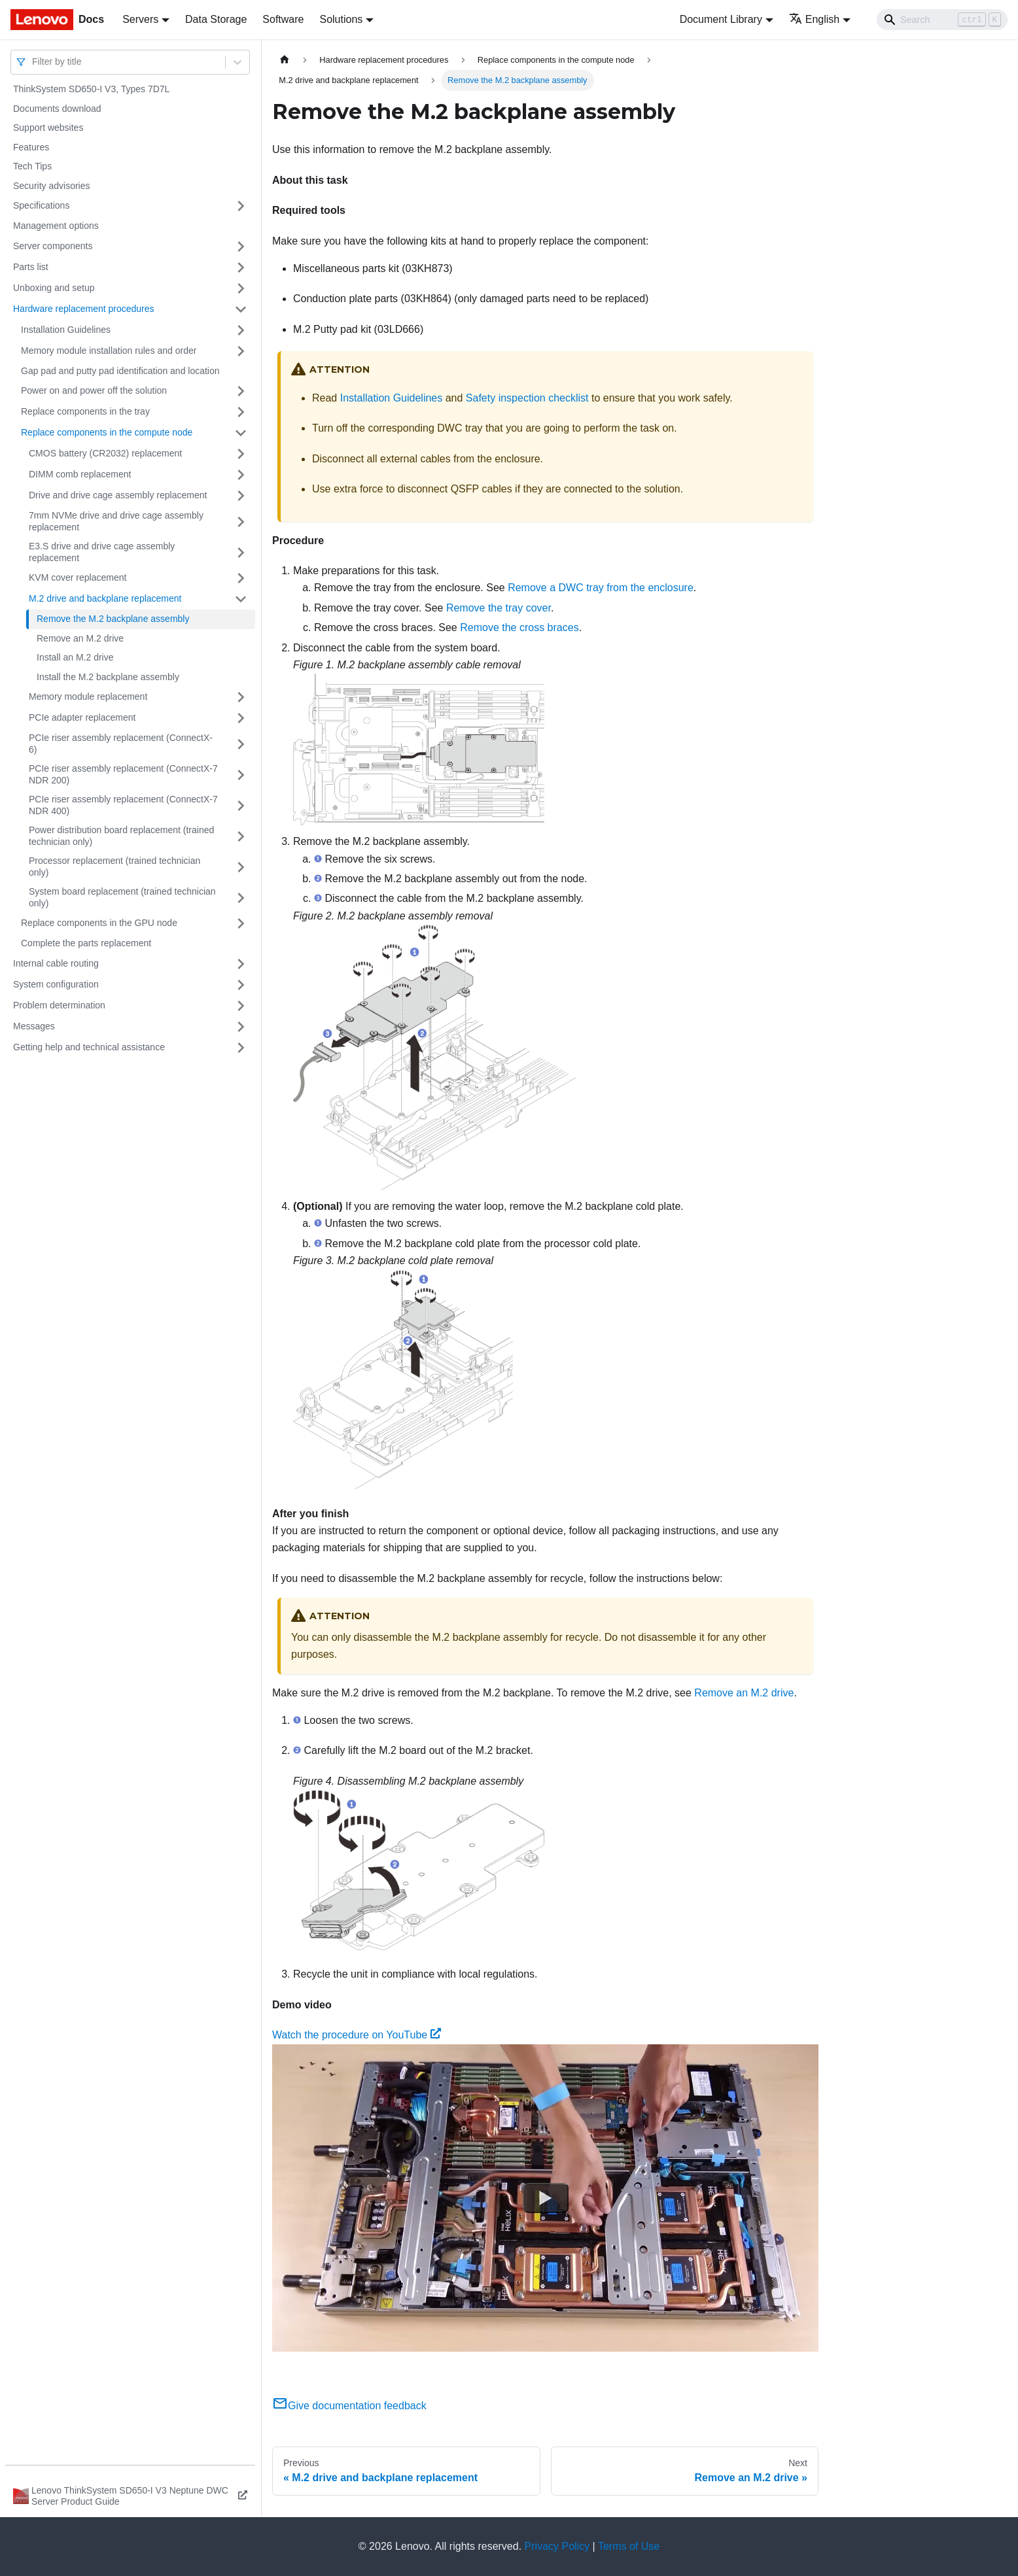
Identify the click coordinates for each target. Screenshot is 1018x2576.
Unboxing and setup (54, 288)
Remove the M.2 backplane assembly (113, 618)
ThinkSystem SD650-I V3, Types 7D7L (91, 89)
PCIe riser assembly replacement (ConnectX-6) (121, 743)
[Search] (942, 19)
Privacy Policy (557, 2546)
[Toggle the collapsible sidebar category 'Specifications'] (240, 206)
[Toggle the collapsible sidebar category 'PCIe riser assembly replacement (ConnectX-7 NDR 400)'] (240, 805)
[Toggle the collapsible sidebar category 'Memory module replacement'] (240, 697)
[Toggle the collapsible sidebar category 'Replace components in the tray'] (240, 412)
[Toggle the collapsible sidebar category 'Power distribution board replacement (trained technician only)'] (240, 836)
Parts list (30, 267)
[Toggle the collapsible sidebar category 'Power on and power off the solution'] (240, 391)
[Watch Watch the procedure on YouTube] (546, 2197)
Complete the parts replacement (86, 943)
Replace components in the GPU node (99, 923)
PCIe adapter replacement (82, 717)
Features (31, 147)
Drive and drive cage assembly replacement (118, 495)
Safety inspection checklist (527, 398)
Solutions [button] (340, 19)
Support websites (48, 127)
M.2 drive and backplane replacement (105, 598)
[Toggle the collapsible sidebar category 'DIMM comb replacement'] (240, 474)
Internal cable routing (56, 963)
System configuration (56, 984)
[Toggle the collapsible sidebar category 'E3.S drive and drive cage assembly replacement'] (240, 552)
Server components (52, 246)
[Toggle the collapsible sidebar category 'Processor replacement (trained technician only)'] (240, 866)
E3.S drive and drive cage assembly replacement (102, 552)
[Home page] (284, 60)
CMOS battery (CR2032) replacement (105, 453)
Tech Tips (32, 166)
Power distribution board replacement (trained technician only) (121, 836)
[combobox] (33, 61)
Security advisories (51, 185)
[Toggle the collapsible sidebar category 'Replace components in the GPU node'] (240, 923)
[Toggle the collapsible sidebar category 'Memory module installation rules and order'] (240, 351)
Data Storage (216, 19)
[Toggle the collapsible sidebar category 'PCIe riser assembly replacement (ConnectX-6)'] (240, 744)
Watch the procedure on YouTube (356, 2034)
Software (283, 19)
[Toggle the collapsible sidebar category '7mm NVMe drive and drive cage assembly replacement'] (240, 521)
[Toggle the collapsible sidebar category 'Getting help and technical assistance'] (240, 1047)
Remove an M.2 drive (80, 638)
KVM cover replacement (77, 577)
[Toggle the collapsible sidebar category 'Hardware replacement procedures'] (240, 309)
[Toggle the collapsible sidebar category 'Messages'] (240, 1026)
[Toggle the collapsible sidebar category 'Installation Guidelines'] (240, 330)
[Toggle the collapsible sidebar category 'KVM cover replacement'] (240, 578)
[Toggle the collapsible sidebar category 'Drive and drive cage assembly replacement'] (240, 495)
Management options (56, 225)
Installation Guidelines (66, 329)
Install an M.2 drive (75, 657)
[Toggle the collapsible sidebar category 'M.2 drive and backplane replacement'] (240, 599)
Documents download (57, 108)
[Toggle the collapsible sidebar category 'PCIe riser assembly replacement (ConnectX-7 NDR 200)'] (240, 774)
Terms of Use (628, 2546)
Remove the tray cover (498, 607)
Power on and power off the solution (94, 390)
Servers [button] (140, 19)
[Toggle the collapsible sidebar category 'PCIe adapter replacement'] (240, 718)
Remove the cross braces (519, 627)
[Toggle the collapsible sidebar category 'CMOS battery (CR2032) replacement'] (240, 453)
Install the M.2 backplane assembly (108, 677)
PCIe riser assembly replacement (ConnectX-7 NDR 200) (123, 774)
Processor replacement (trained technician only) (114, 866)
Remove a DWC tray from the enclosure (600, 587)
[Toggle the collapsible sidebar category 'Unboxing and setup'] (240, 288)
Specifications (41, 205)
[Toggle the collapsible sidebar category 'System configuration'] (240, 984)
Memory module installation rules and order (108, 350)
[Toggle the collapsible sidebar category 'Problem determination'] (240, 1005)
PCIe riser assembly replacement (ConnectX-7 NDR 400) (123, 805)
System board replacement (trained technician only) (122, 897)
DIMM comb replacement (80, 474)
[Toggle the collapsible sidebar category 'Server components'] (240, 246)
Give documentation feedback (349, 2405)
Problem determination (59, 1005)
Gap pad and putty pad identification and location (120, 371)
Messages (34, 1026)
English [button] (814, 19)
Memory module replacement (88, 696)
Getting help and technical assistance (89, 1047)
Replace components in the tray (85, 411)
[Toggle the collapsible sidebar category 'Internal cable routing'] (240, 963)
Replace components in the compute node (106, 432)
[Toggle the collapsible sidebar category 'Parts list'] (240, 267)
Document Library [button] (721, 19)
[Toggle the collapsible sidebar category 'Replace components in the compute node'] (240, 432)
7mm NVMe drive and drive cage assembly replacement (116, 521)
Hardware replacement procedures (83, 308)
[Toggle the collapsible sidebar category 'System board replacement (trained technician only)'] (240, 897)
